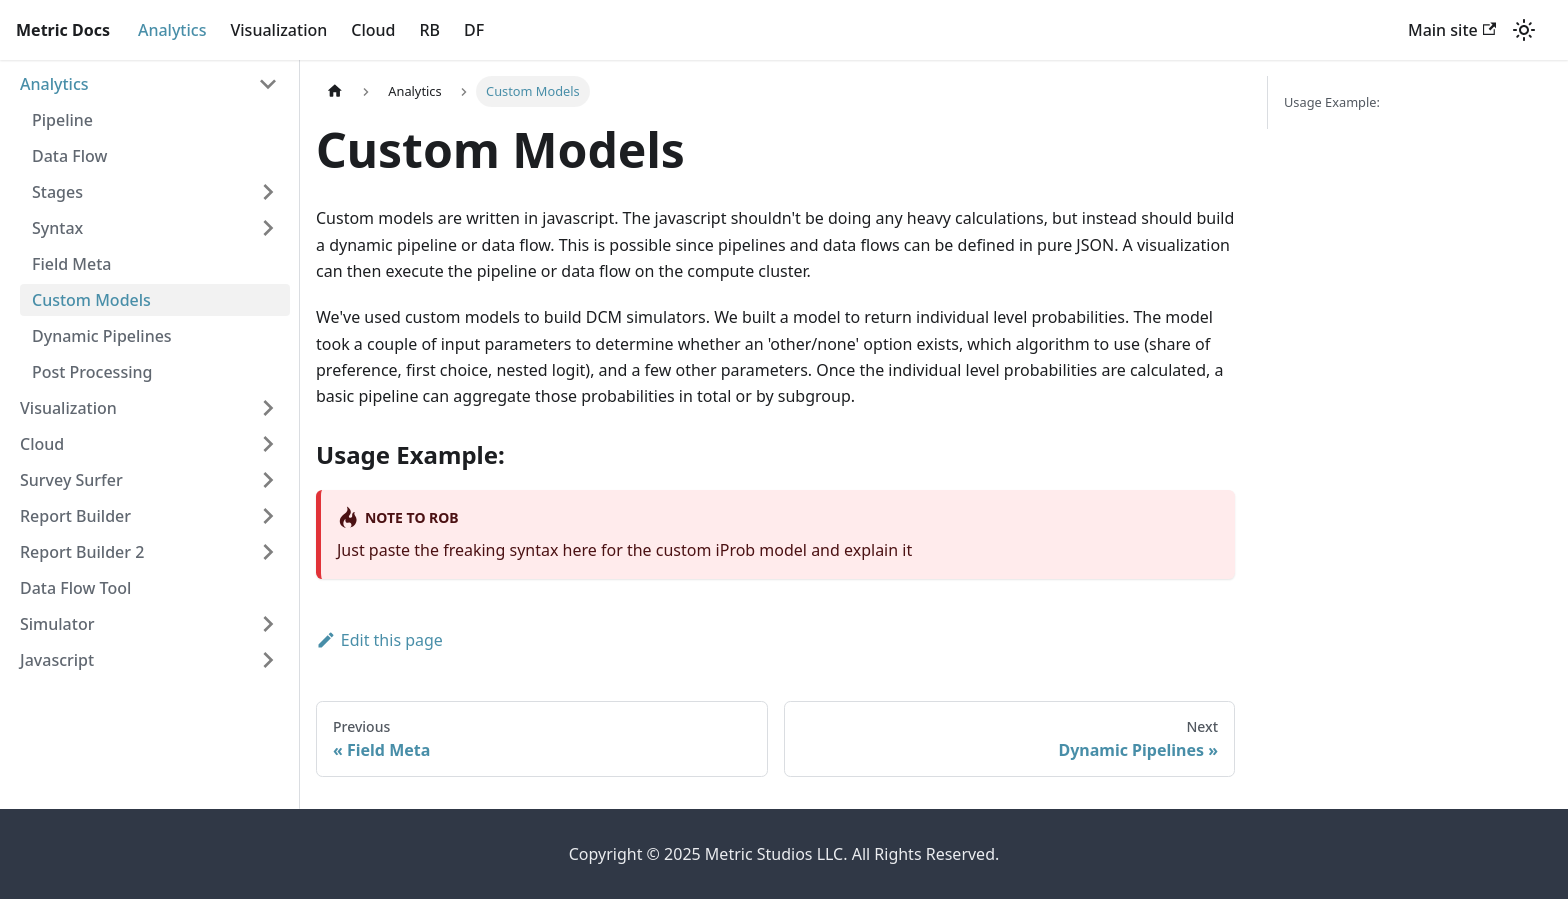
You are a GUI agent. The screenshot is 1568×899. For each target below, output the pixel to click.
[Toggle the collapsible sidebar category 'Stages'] (268, 192)
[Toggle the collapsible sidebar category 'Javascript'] (268, 660)
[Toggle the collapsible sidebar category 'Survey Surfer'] (268, 480)
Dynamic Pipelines (102, 336)
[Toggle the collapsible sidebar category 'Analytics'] (268, 84)
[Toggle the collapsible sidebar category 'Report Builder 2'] (268, 552)
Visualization (278, 30)
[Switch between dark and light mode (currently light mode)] (1524, 30)
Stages (57, 192)
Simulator (57, 624)
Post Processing (92, 372)
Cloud (373, 30)
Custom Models (91, 300)
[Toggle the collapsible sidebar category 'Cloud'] (268, 444)
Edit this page (379, 640)
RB (429, 30)
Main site (1452, 30)
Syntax (57, 228)
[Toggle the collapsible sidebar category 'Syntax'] (268, 228)
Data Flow (69, 156)
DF (474, 30)
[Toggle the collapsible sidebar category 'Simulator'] (268, 624)
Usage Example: (1332, 102)
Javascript (57, 660)
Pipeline (62, 120)
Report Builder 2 (82, 552)
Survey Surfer (71, 480)
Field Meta (72, 264)
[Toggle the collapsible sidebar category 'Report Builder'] (268, 516)
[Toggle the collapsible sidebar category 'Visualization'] (268, 408)
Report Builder (75, 516)
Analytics (172, 30)
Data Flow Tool (75, 588)
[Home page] (335, 91)
